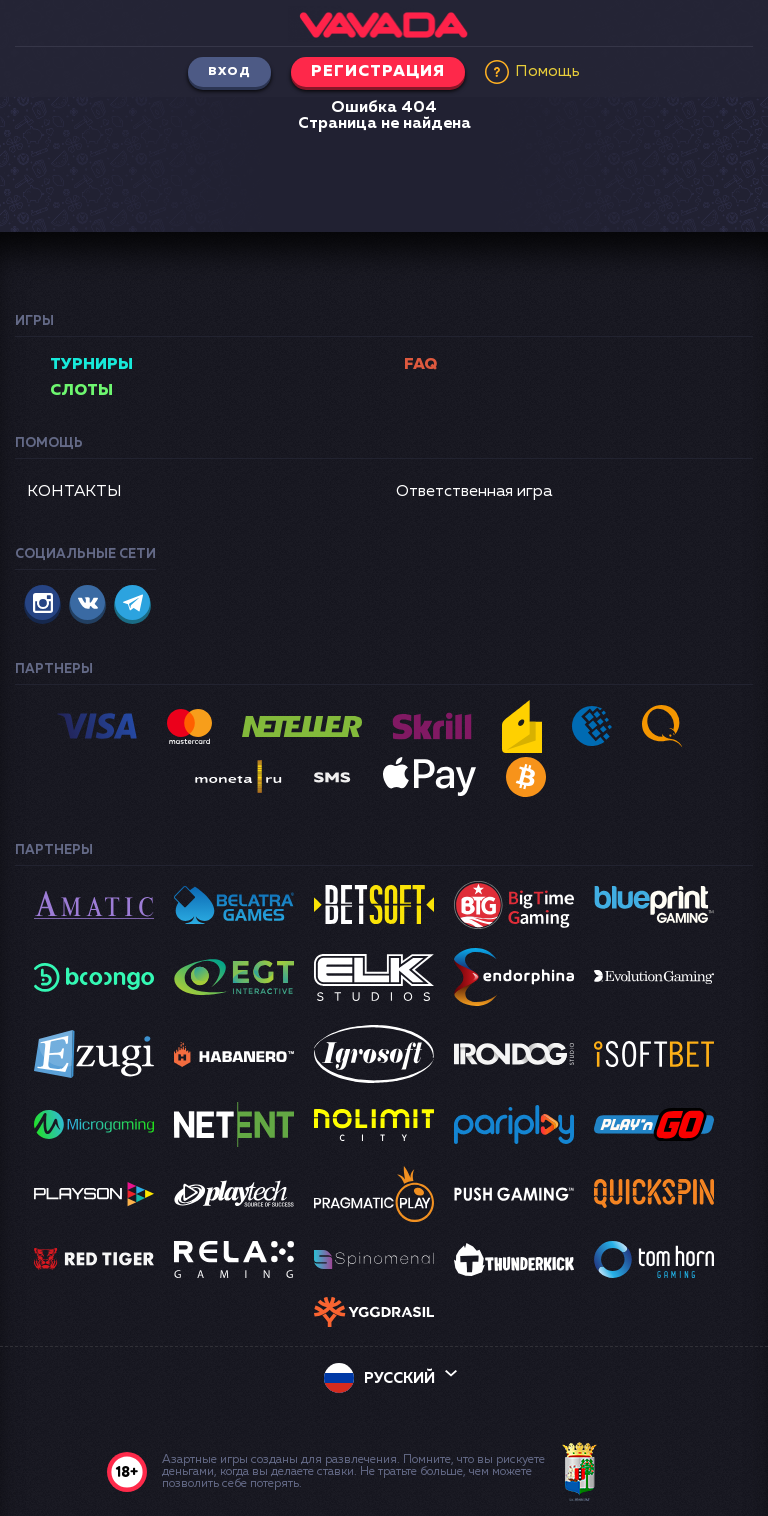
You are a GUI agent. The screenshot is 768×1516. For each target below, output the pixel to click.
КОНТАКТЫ (74, 492)
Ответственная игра (474, 492)
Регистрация (378, 72)
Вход (229, 72)
